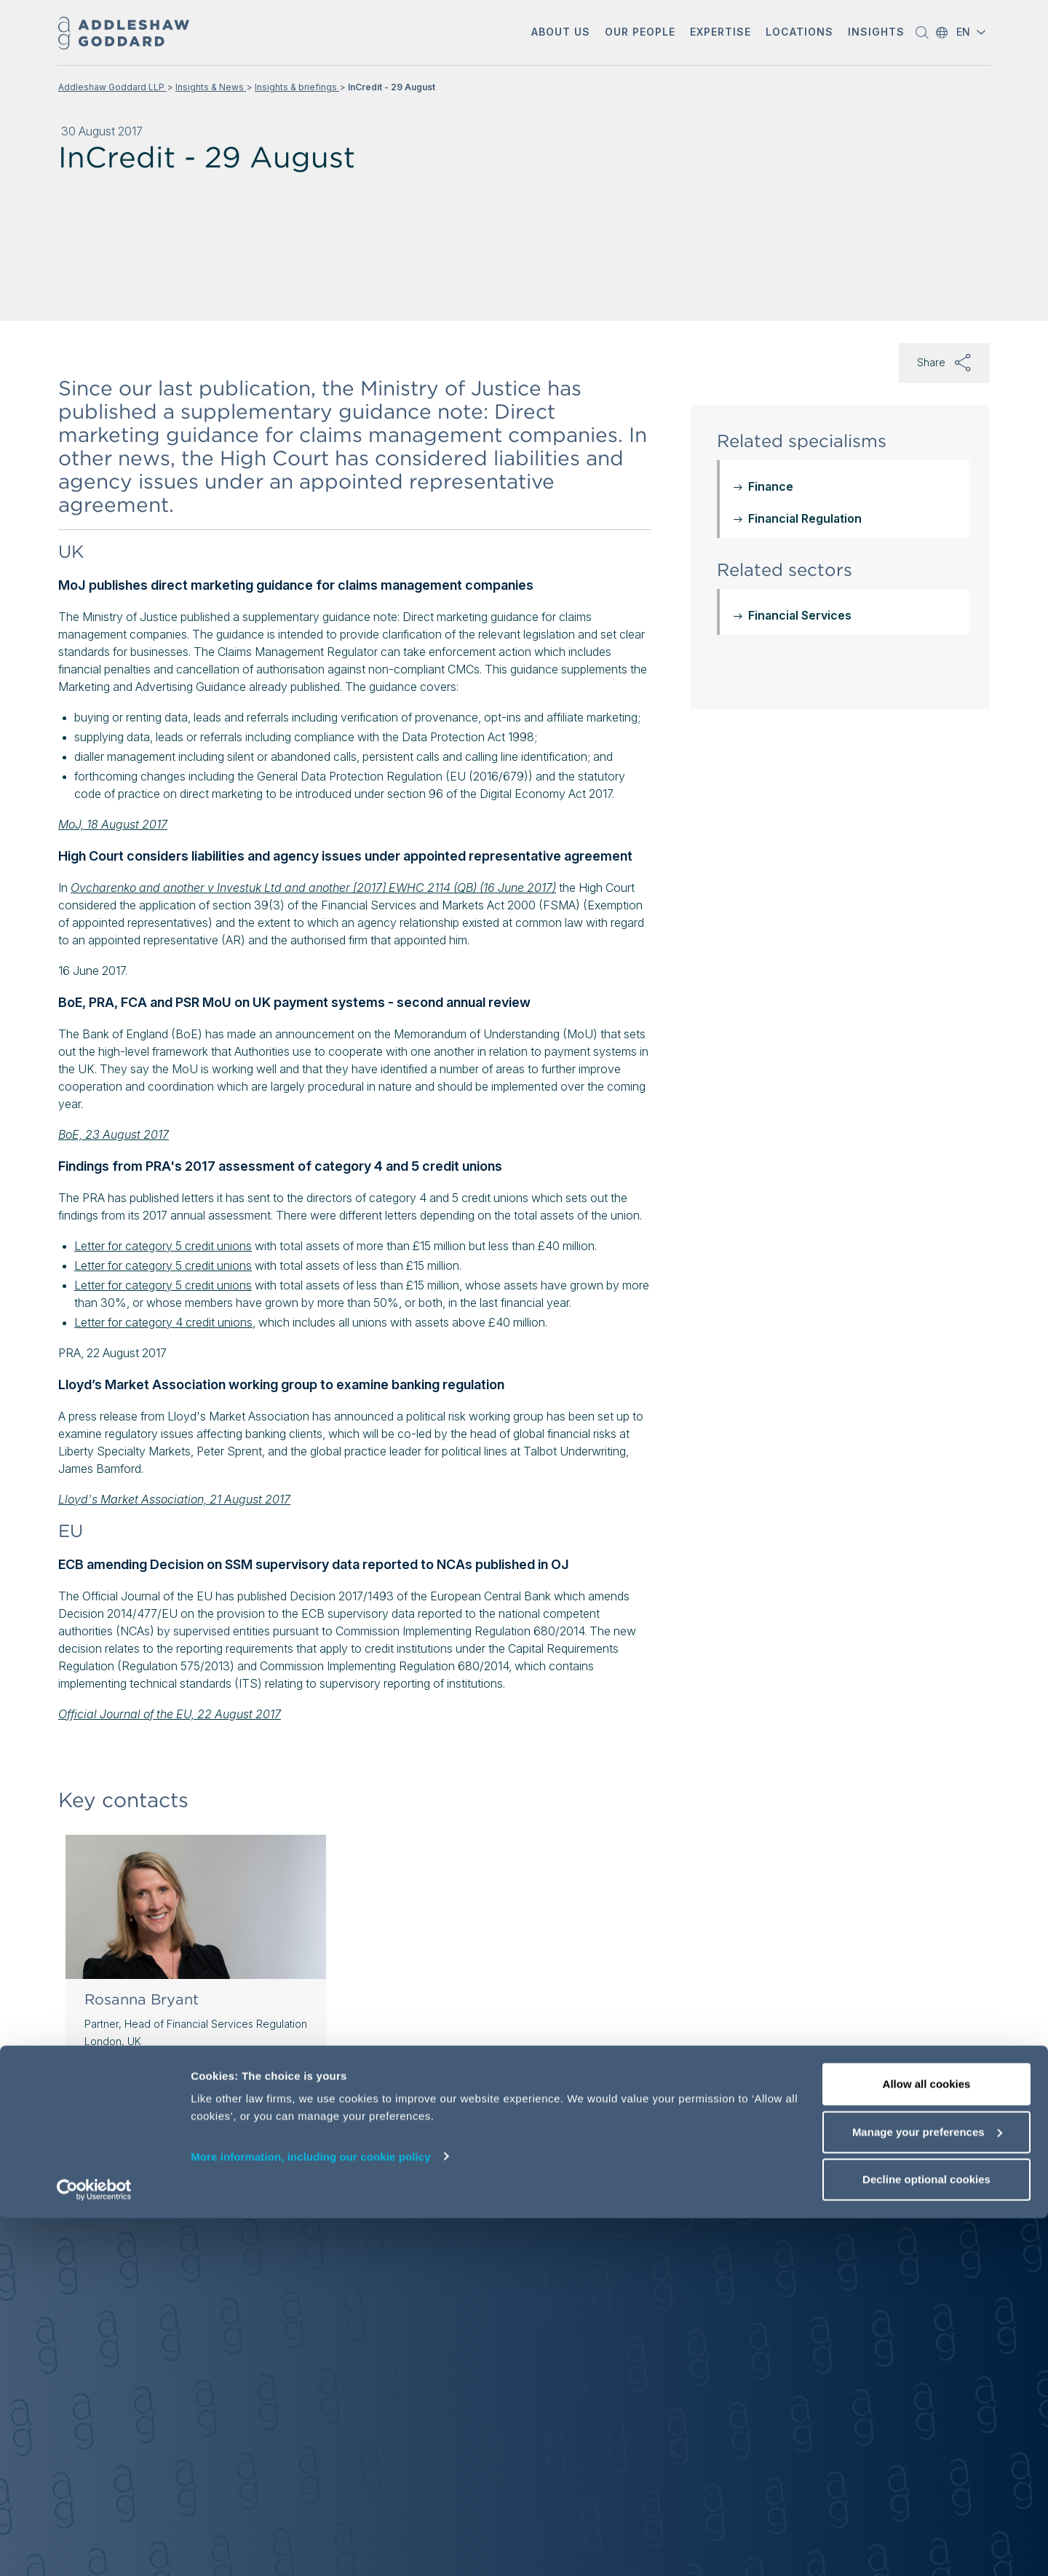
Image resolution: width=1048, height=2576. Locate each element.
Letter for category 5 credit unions (163, 1245)
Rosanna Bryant (141, 1999)
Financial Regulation (805, 518)
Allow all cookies (927, 2441)
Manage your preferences (927, 2490)
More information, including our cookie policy (311, 2514)
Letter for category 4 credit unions (163, 1322)
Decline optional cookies (926, 2537)
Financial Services (800, 615)
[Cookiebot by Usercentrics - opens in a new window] (94, 2548)
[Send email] (133, 2073)
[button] (561, 33)
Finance (770, 486)
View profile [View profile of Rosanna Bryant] (124, 2105)
